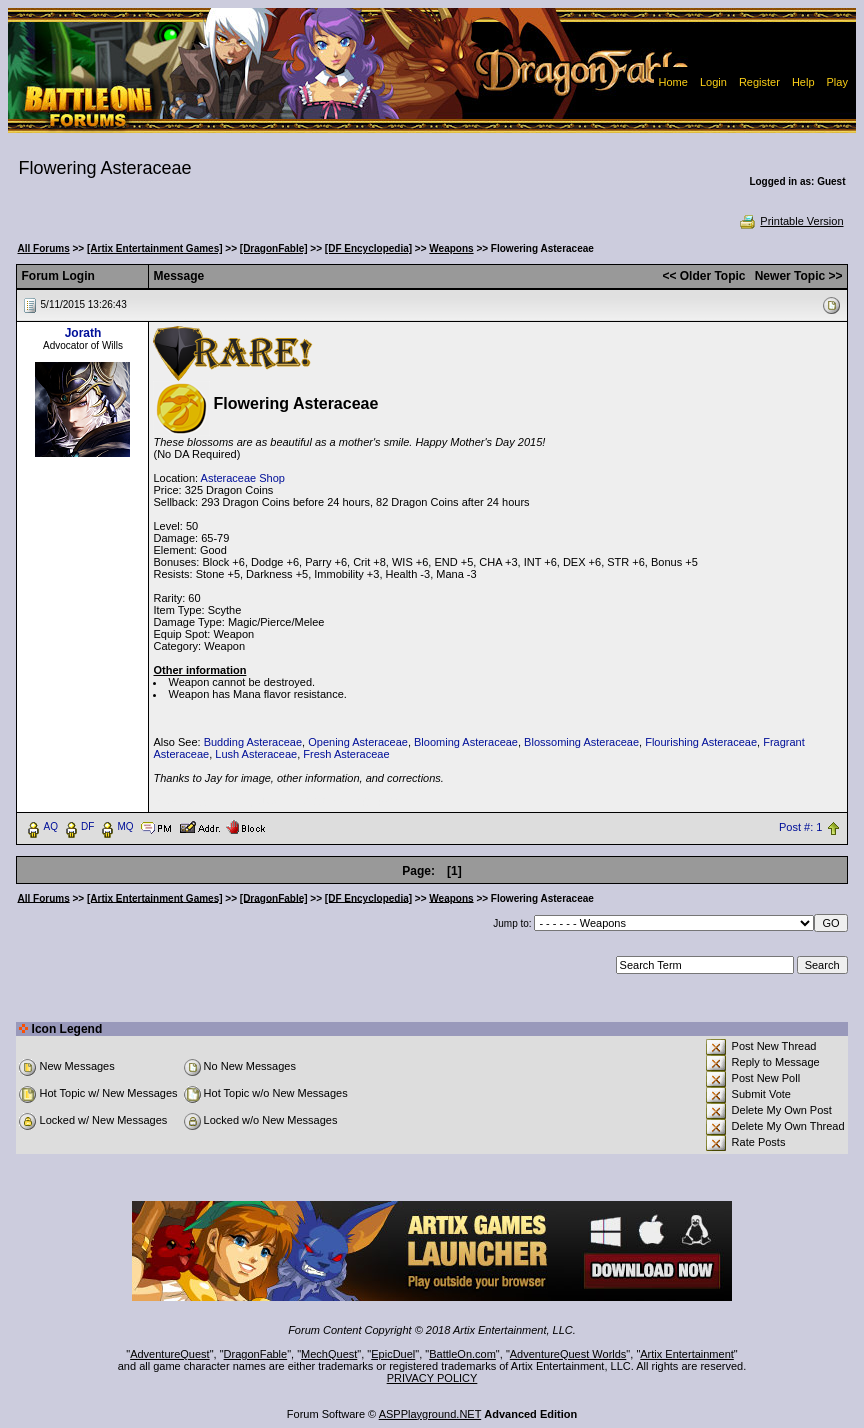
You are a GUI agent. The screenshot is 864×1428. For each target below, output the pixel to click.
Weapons (451, 248)
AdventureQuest (170, 1354)
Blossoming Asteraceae (581, 742)
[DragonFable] (274, 248)
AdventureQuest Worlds (568, 1354)
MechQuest (329, 1354)
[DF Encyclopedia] (368, 248)
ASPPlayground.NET (430, 1414)
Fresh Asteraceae (346, 754)
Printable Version (790, 221)
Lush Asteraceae (256, 754)
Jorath (83, 333)
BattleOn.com (462, 1354)
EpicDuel (393, 1354)
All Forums (43, 248)
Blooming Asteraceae (466, 742)
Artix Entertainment (687, 1354)
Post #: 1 (800, 827)
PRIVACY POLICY (432, 1378)
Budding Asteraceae (253, 742)
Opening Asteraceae (358, 742)
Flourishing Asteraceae (701, 742)
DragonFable (256, 1354)
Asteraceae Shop (243, 478)
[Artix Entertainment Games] (155, 248)
